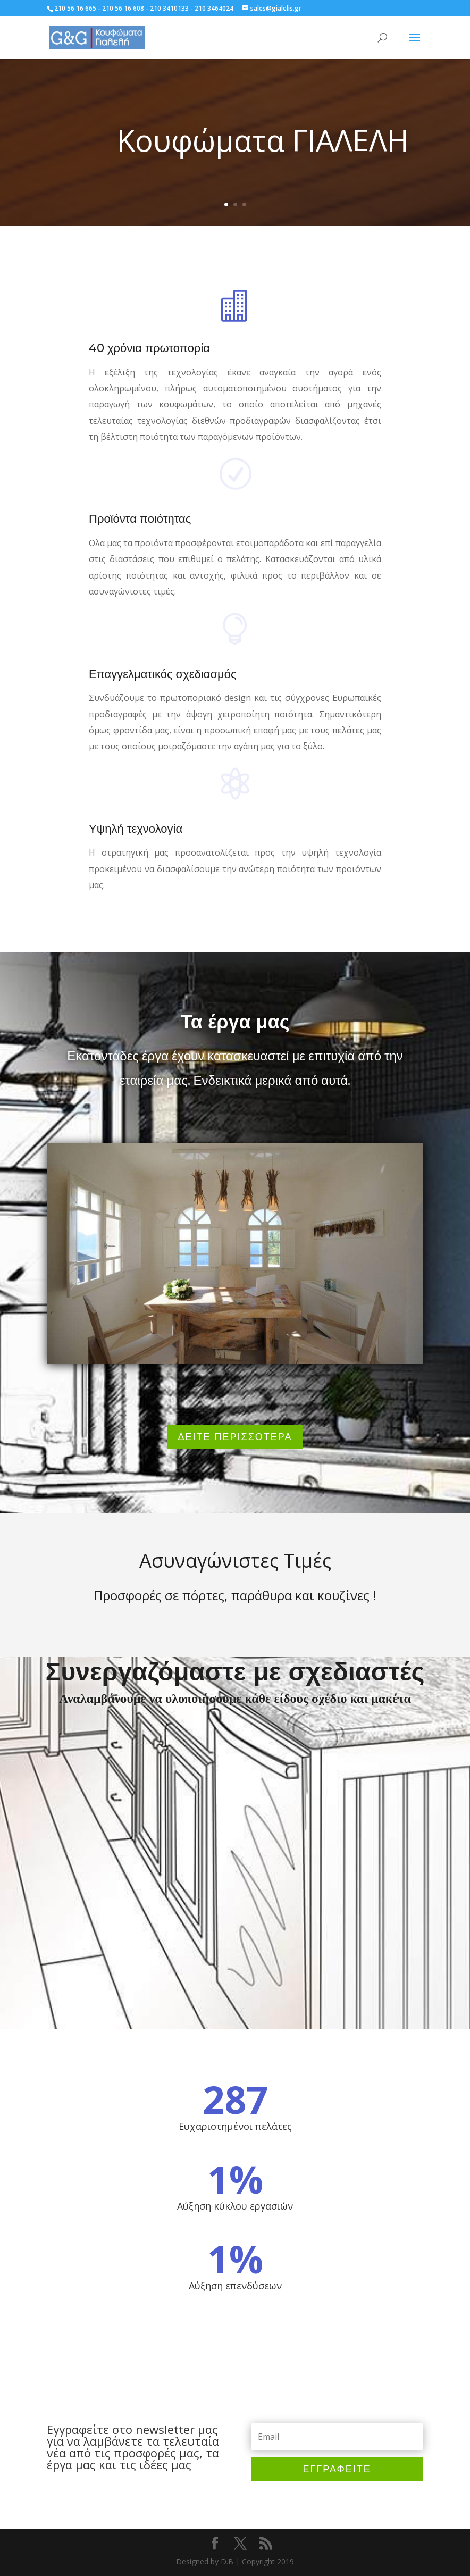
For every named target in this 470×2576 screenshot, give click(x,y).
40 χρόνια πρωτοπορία (149, 348)
